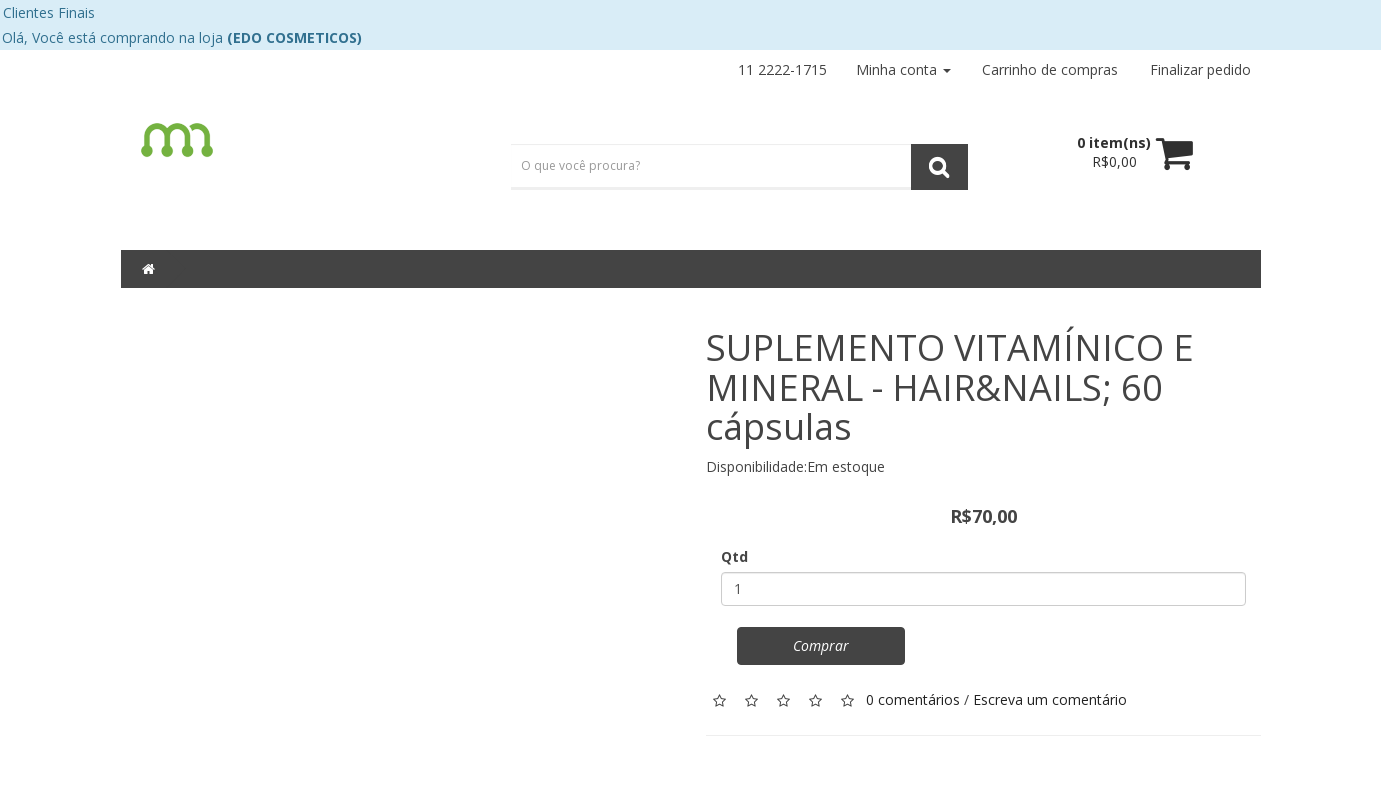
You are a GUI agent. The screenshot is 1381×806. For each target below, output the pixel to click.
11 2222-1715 (782, 69)
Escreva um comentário (1050, 698)
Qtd (734, 556)
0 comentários (913, 698)
